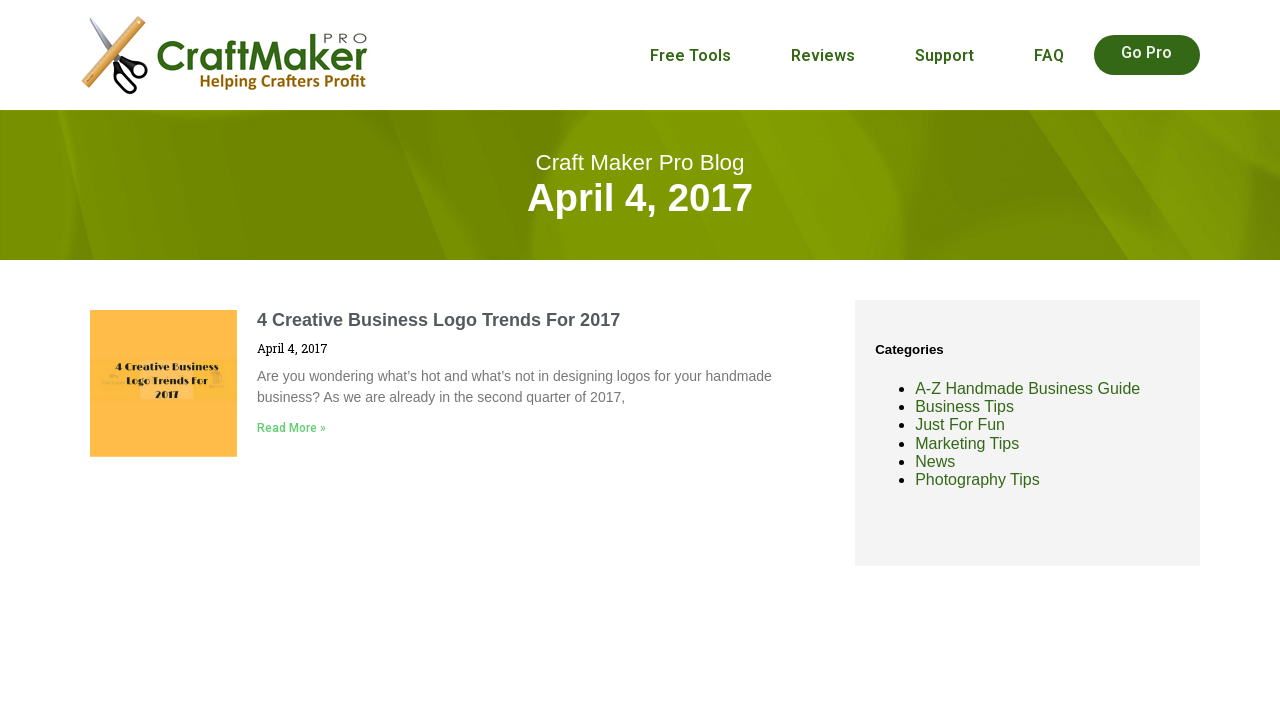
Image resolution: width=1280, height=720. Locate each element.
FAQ (1049, 55)
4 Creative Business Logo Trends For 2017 (438, 320)
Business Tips (964, 406)
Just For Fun (960, 424)
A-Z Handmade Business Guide (1027, 388)
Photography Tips (977, 479)
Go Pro (1146, 52)
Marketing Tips (967, 443)
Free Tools (690, 55)
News (935, 461)
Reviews (823, 55)
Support (944, 55)
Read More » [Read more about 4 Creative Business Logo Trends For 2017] (291, 428)
